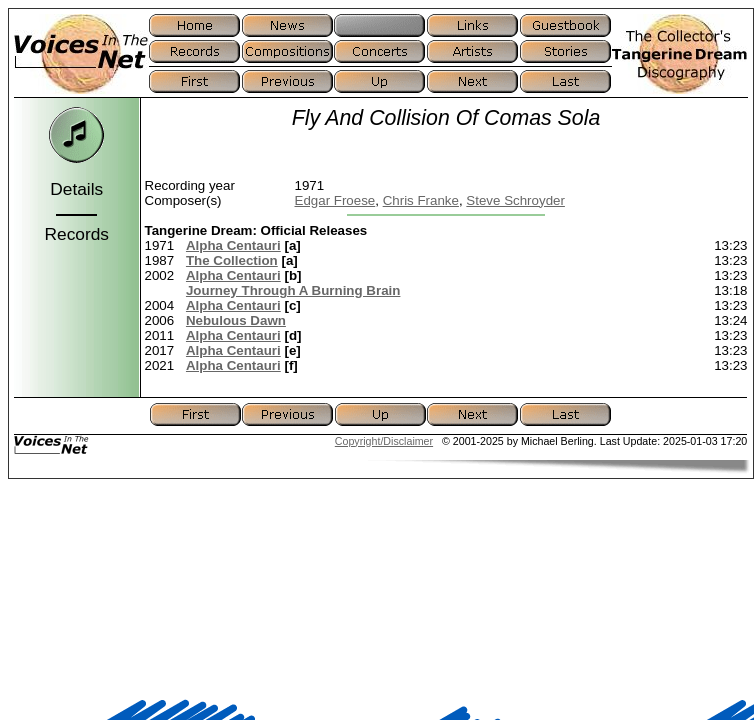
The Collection (232, 260)
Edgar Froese (335, 200)
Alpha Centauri (233, 245)
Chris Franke (421, 200)
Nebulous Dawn (236, 320)
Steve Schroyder (515, 200)
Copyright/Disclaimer (384, 441)
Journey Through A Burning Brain (293, 290)
